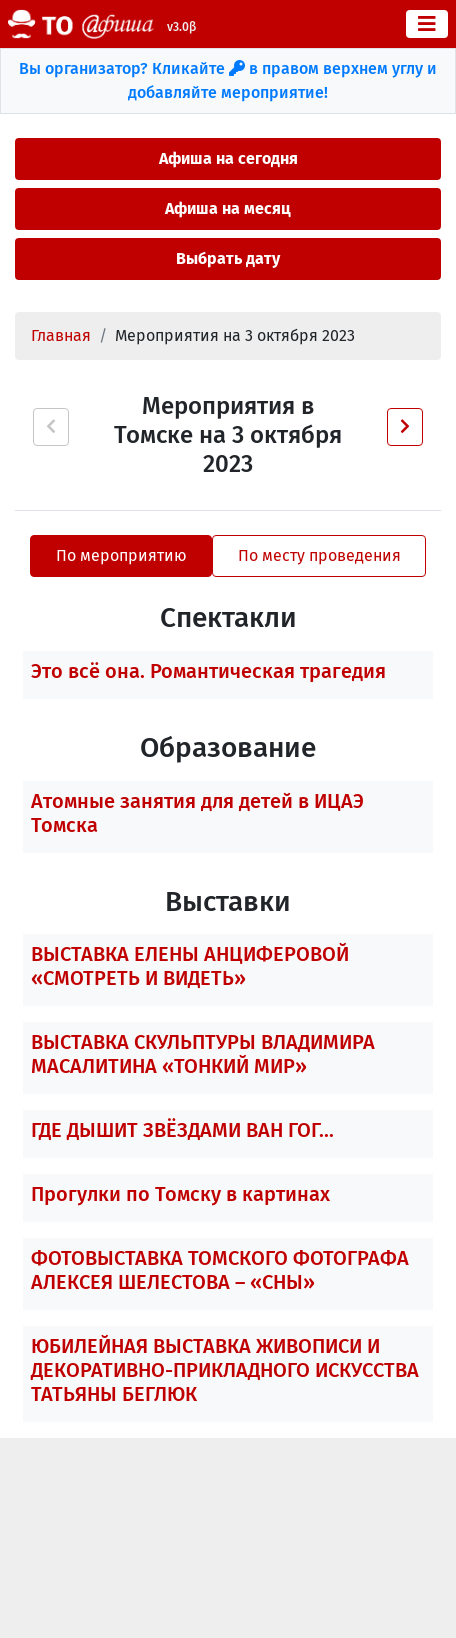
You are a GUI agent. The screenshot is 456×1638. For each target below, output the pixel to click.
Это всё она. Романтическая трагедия (208, 671)
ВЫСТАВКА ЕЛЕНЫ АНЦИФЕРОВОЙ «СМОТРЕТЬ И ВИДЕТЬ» (190, 966)
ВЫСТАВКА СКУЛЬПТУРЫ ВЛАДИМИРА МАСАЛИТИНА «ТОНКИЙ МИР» (203, 1054)
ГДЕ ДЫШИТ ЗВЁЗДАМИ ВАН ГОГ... (182, 1130)
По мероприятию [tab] (121, 555)
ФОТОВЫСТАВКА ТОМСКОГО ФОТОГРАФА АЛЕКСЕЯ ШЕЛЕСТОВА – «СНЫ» (220, 1270)
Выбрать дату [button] (228, 258)
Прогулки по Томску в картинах (180, 1194)
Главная (61, 335)
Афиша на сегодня (228, 158)
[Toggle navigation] (427, 24)
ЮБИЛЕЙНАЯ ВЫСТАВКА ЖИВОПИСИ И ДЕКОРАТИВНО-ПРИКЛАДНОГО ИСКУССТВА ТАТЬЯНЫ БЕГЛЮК (225, 1370)
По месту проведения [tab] (319, 555)
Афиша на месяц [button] (228, 208)
